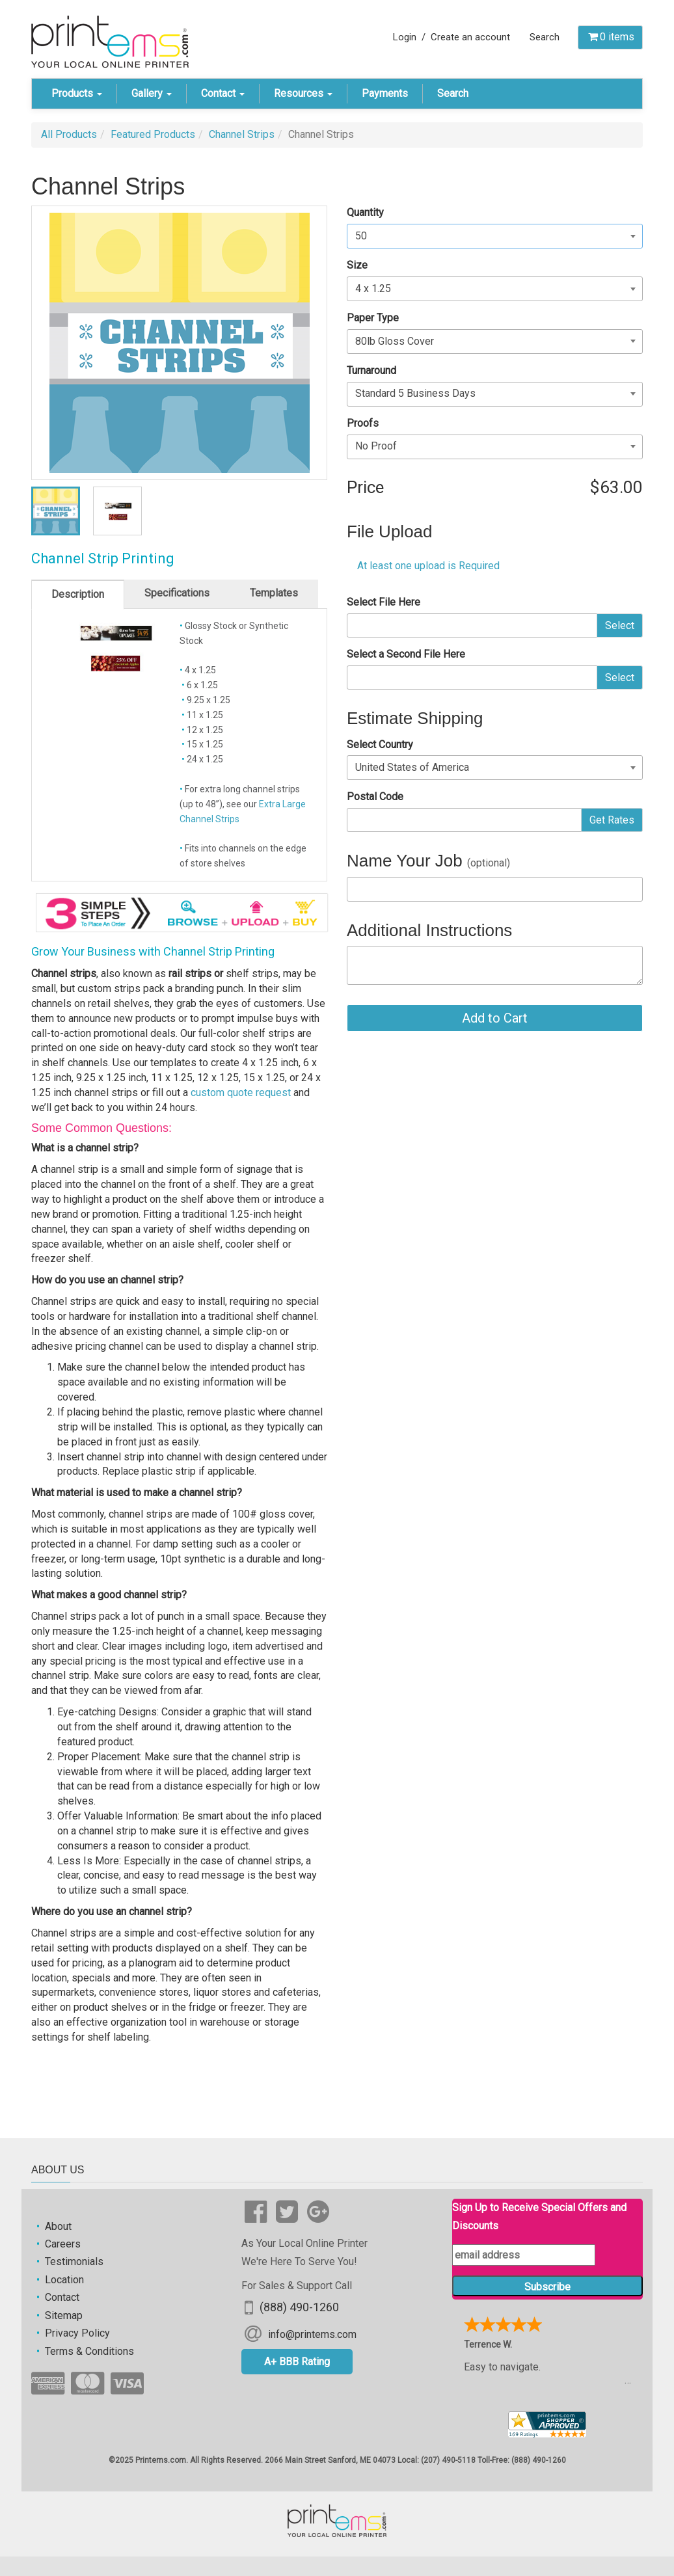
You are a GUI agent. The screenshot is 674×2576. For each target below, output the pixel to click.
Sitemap (64, 2315)
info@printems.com (312, 2334)
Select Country (380, 744)
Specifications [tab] (176, 593)
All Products (69, 134)
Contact (223, 93)
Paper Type (373, 318)
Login (404, 37)
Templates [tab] (274, 593)
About (58, 2226)
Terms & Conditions (89, 2351)
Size (357, 265)
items (610, 37)
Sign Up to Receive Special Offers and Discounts (539, 2216)
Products (76, 93)
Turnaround (371, 370)
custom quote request (241, 1092)
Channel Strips (242, 134)
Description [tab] (77, 594)
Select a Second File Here (406, 654)
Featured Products (153, 134)
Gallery (151, 93)
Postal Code (375, 796)
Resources (303, 93)
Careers (63, 2244)
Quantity (365, 212)
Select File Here (383, 602)
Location (64, 2280)
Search (544, 37)
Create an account (470, 37)
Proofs (363, 423)
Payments (385, 93)
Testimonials (74, 2261)
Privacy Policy (77, 2333)
